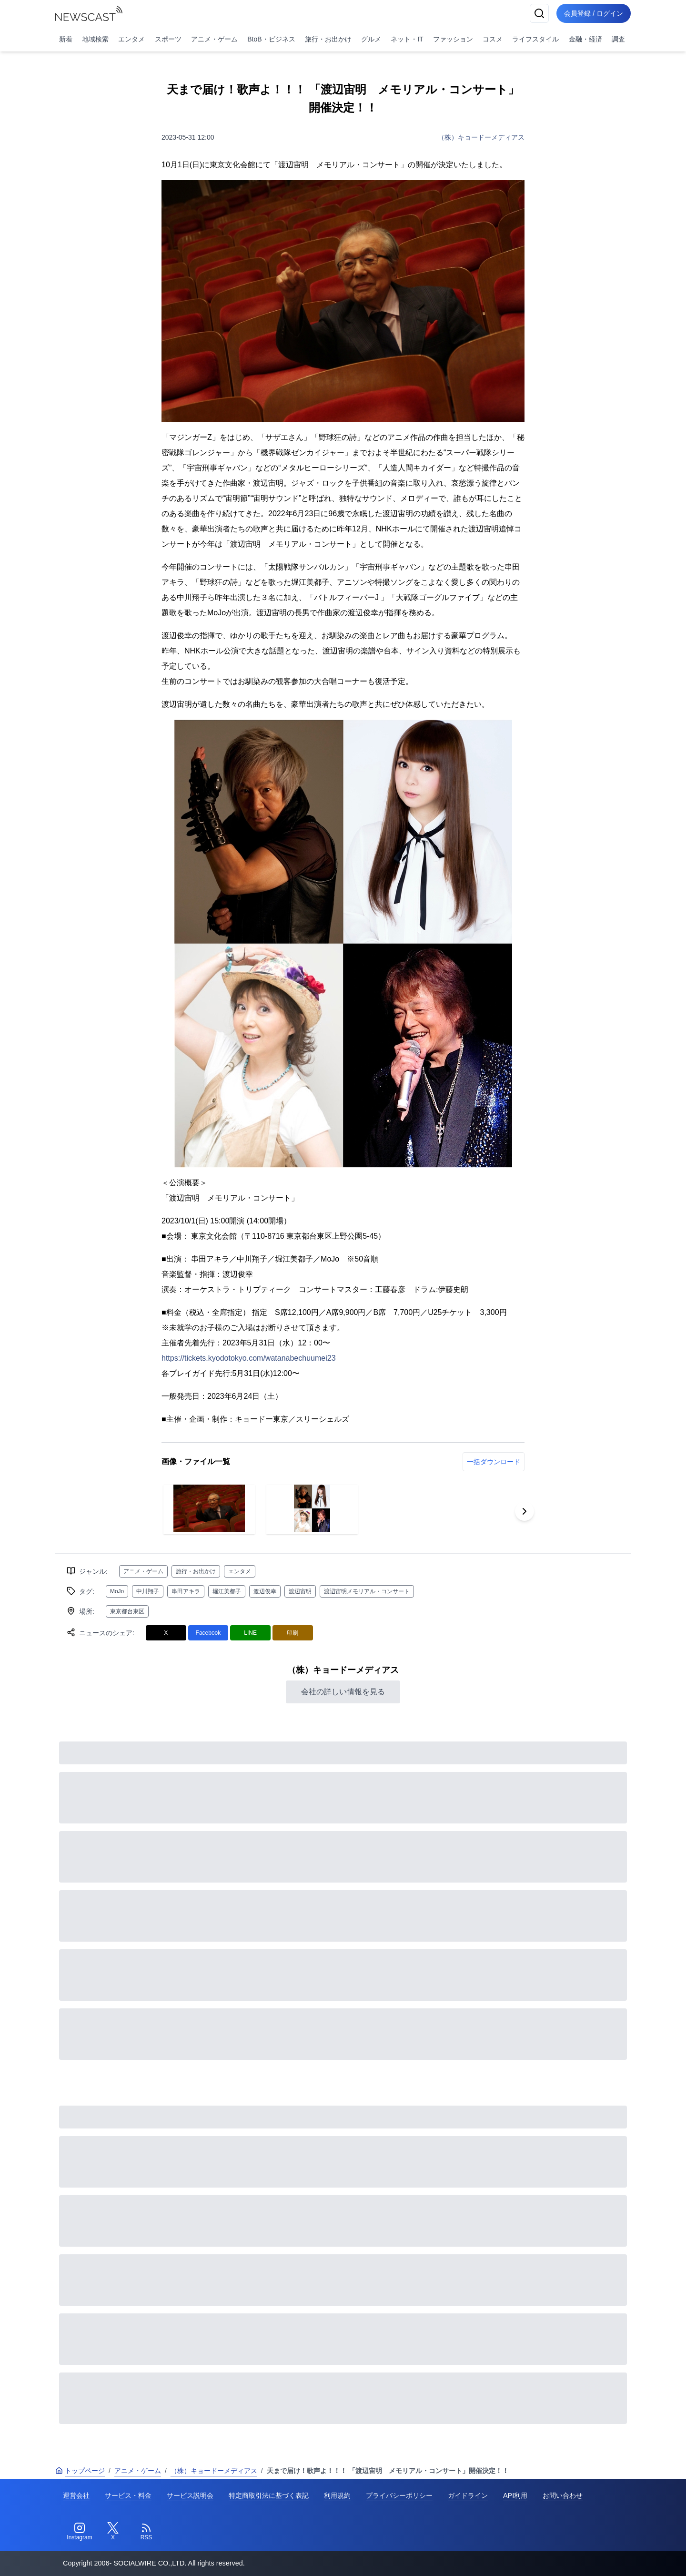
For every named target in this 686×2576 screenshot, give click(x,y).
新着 (65, 39)
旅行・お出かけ (328, 39)
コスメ (493, 39)
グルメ (371, 39)
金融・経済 (585, 39)
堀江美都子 (226, 1591)
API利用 (515, 2495)
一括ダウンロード (493, 1462)
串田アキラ (186, 1591)
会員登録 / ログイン (593, 13)
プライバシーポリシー (399, 2495)
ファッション (453, 39)
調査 (618, 39)
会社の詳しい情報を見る (343, 1692)
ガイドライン (468, 2495)
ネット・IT (407, 39)
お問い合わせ (563, 2495)
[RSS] (146, 2531)
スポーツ (168, 39)
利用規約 (337, 2495)
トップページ (80, 2470)
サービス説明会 (190, 2495)
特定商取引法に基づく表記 (269, 2495)
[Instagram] (79, 2531)
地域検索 (95, 39)
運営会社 (76, 2495)
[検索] (539, 13)
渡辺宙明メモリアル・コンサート (367, 1591)
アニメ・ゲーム (214, 39)
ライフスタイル (535, 39)
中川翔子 (147, 1591)
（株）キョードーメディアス (481, 137)
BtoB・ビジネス (271, 39)
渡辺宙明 (300, 1591)
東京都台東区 (127, 1611)
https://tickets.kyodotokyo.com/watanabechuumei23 (248, 1358)
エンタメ (131, 39)
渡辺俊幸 (264, 1591)
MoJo (117, 1591)
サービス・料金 (128, 2495)
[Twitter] (113, 2531)
